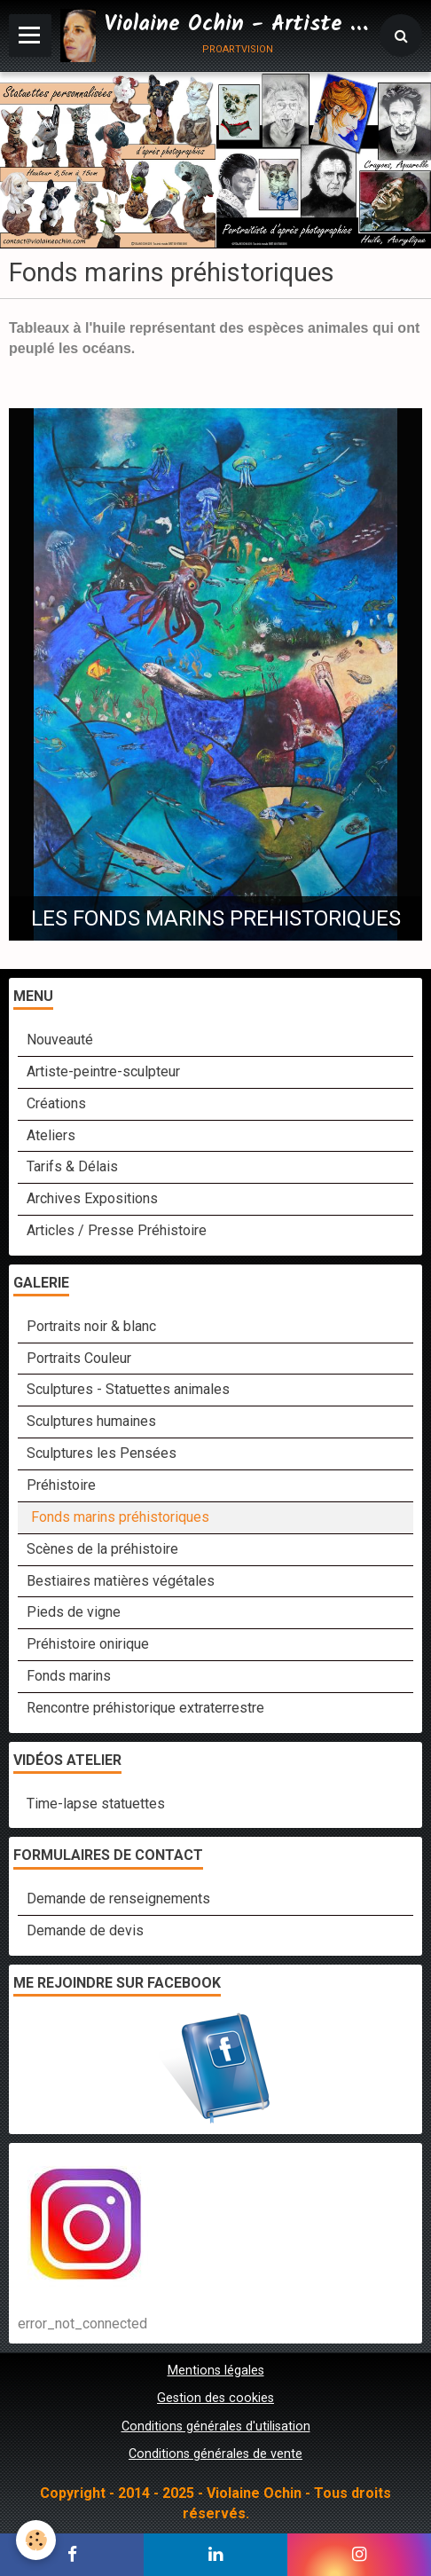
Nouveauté (60, 1039)
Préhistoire (61, 1485)
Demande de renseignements (118, 1898)
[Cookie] (36, 2540)
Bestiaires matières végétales (121, 1580)
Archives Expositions (92, 1198)
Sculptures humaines (91, 1421)
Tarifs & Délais (72, 1166)
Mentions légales (216, 2370)
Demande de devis (85, 1930)
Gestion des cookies (215, 2398)
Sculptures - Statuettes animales (128, 1389)
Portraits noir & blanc (91, 1326)
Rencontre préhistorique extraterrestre (145, 1707)
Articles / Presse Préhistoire (117, 1230)
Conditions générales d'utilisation (215, 2426)
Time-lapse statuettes (96, 1803)
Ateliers (51, 1135)
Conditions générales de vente (215, 2454)
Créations (56, 1103)
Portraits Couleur (79, 1358)
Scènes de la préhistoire (102, 1548)
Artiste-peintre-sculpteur (103, 1071)
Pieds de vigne (74, 1611)
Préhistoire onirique (88, 1643)
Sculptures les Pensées (101, 1453)
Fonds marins (69, 1675)
